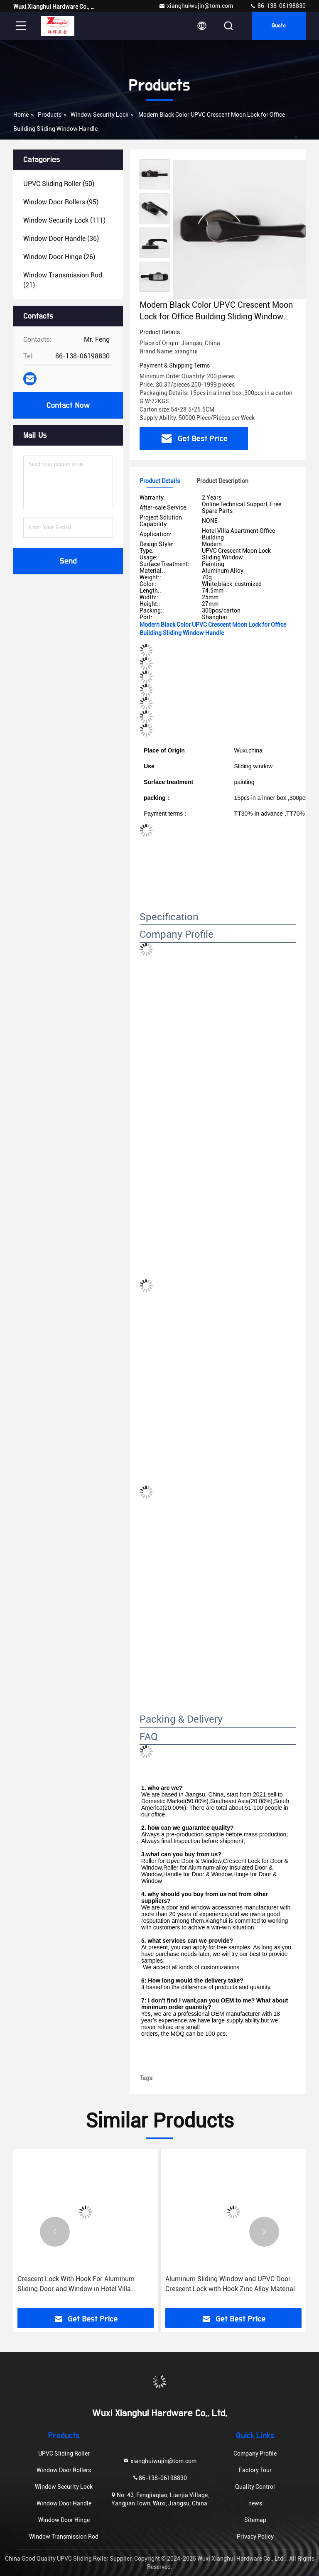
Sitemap (255, 2520)
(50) (58, 184)
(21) (62, 280)
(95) (60, 202)
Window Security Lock (99, 114)
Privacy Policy (255, 2536)
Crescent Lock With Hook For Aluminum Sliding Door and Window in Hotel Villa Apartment (76, 2284)
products (49, 114)
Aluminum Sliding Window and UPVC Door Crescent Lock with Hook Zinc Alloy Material (230, 2284)
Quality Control (255, 2486)
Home (21, 114)
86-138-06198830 (278, 5)
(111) (64, 220)
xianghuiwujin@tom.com (196, 5)
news (255, 2503)
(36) (61, 239)
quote (279, 26)
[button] (55, 2232)
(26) (59, 257)
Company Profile (255, 2453)
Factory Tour (255, 2470)
